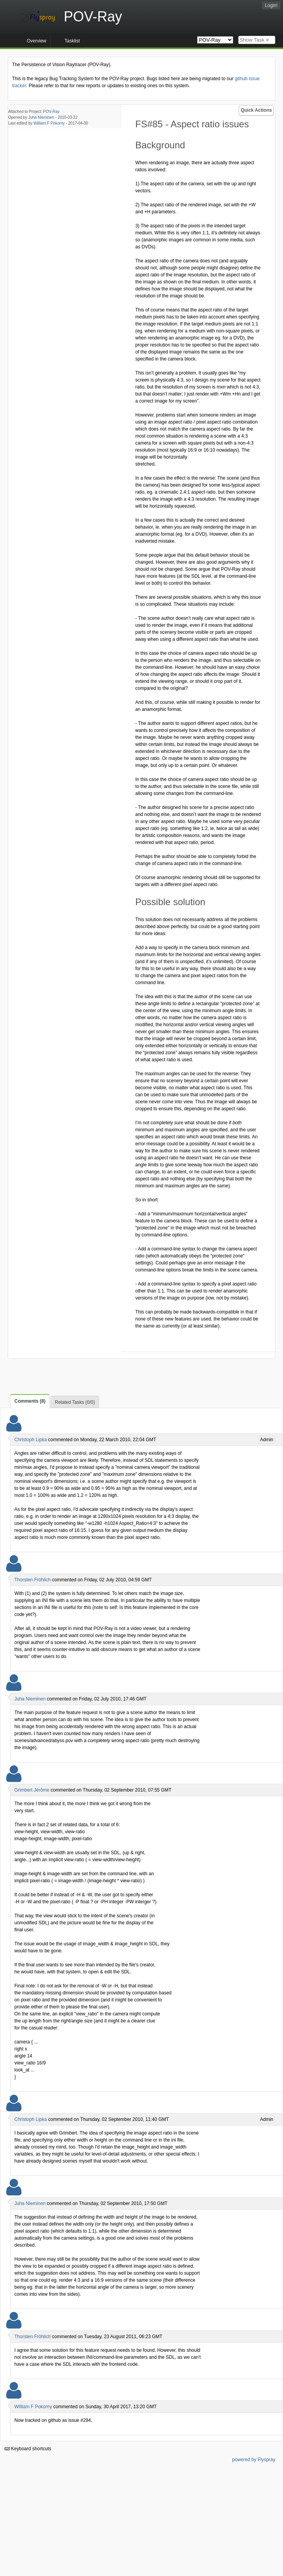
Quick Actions (256, 110)
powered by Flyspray (253, 2459)
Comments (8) (29, 1401)
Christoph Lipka (30, 1439)
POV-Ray (51, 111)
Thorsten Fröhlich (32, 1580)
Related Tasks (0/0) (75, 1402)
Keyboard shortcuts (28, 2448)
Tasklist (72, 41)
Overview (36, 41)
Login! (271, 5)
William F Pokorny (49, 123)
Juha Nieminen (41, 117)
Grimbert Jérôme (31, 1790)
